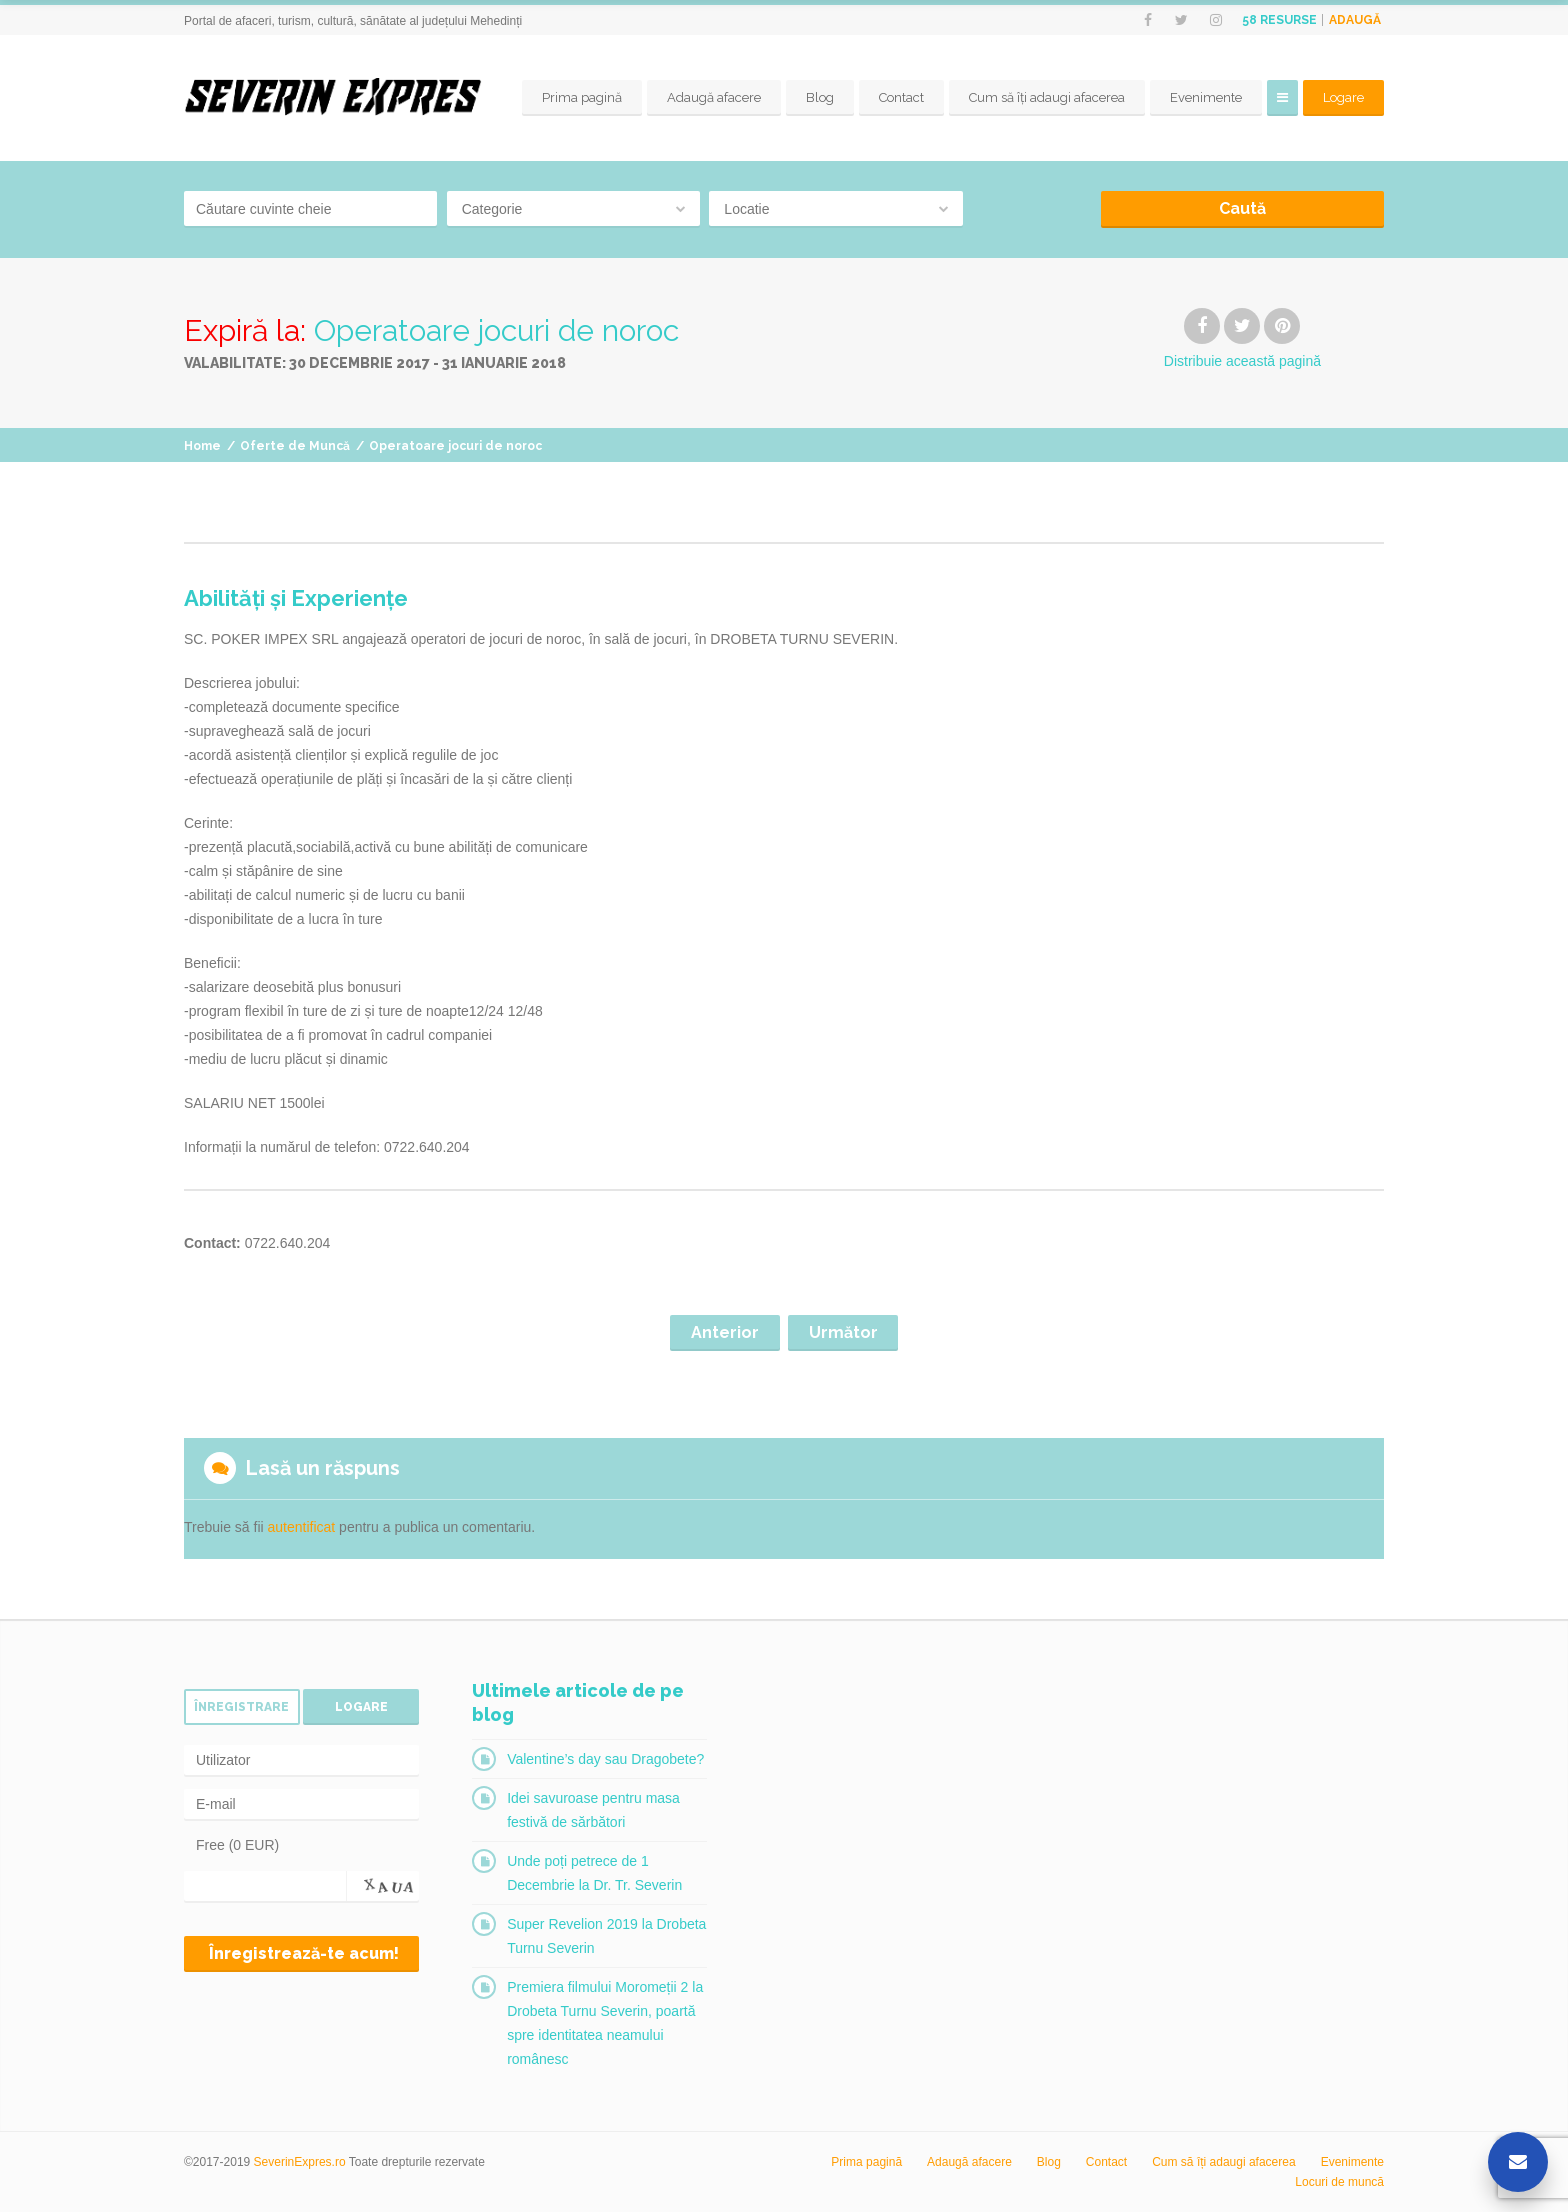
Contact (901, 97)
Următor (843, 1332)
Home (202, 446)
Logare (1343, 97)
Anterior (725, 1332)
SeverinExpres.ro (300, 2162)
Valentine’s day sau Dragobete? (605, 1759)
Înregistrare (241, 1707)
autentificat (302, 1527)
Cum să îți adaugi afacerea (1047, 97)
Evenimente (1206, 97)
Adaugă (1355, 20)
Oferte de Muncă (295, 446)
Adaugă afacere (714, 97)
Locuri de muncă (1339, 2182)
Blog (820, 97)
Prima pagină (582, 97)
